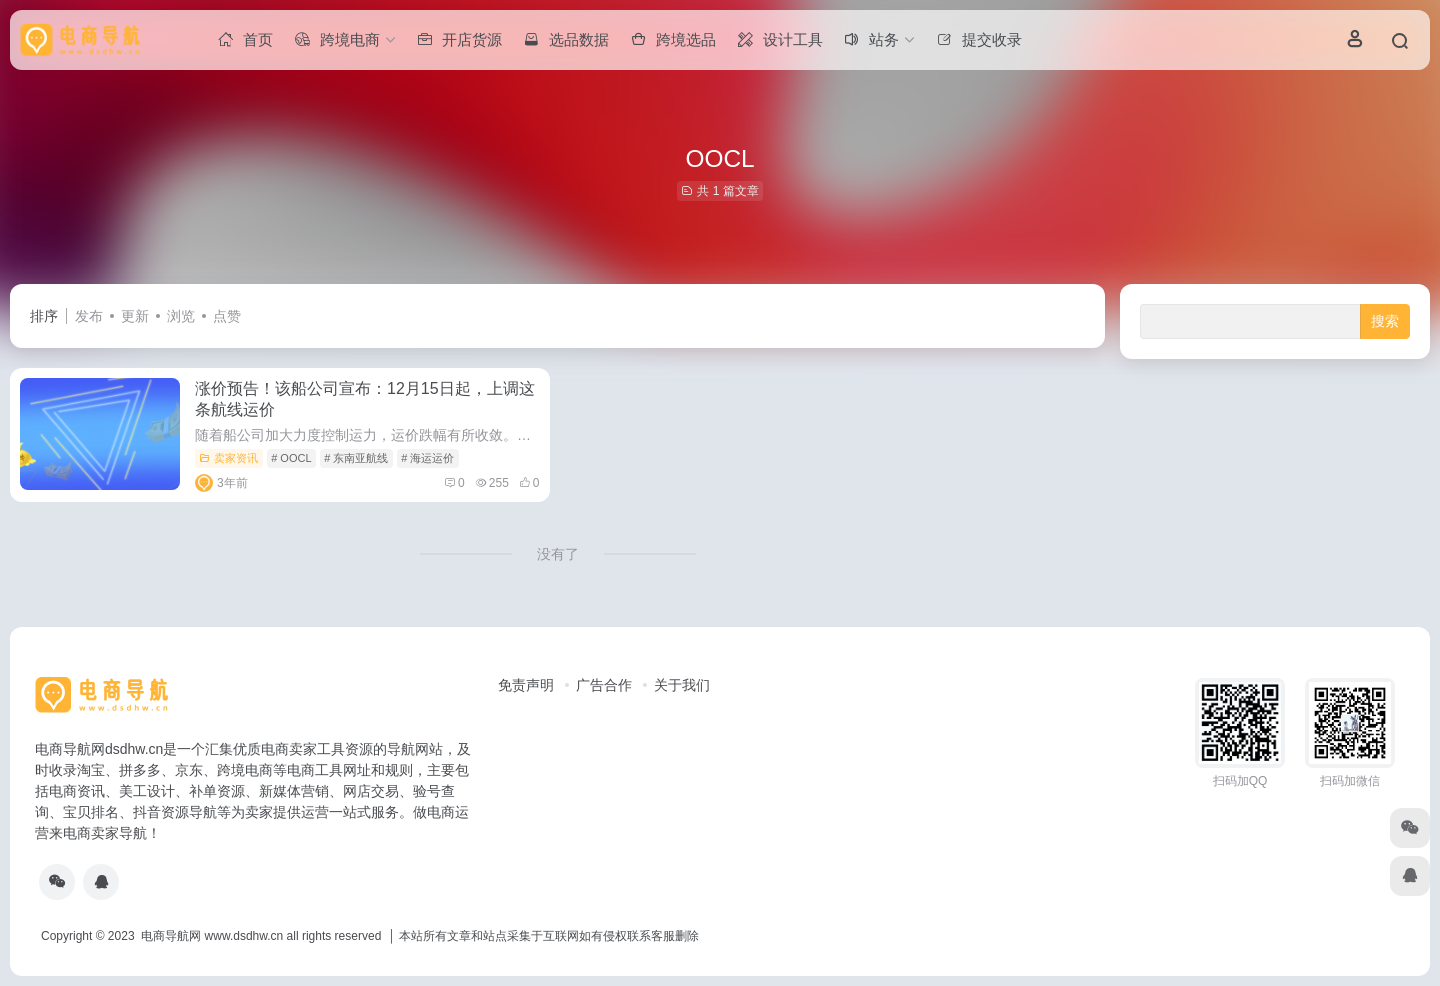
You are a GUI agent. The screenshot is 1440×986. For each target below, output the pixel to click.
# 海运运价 (427, 458)
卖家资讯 (228, 458)
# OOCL (291, 458)
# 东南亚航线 (356, 458)
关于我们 (682, 685)
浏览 (181, 316)
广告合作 (604, 685)
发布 (89, 316)
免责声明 (526, 685)
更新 (135, 316)
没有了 (558, 554)
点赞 (227, 316)
